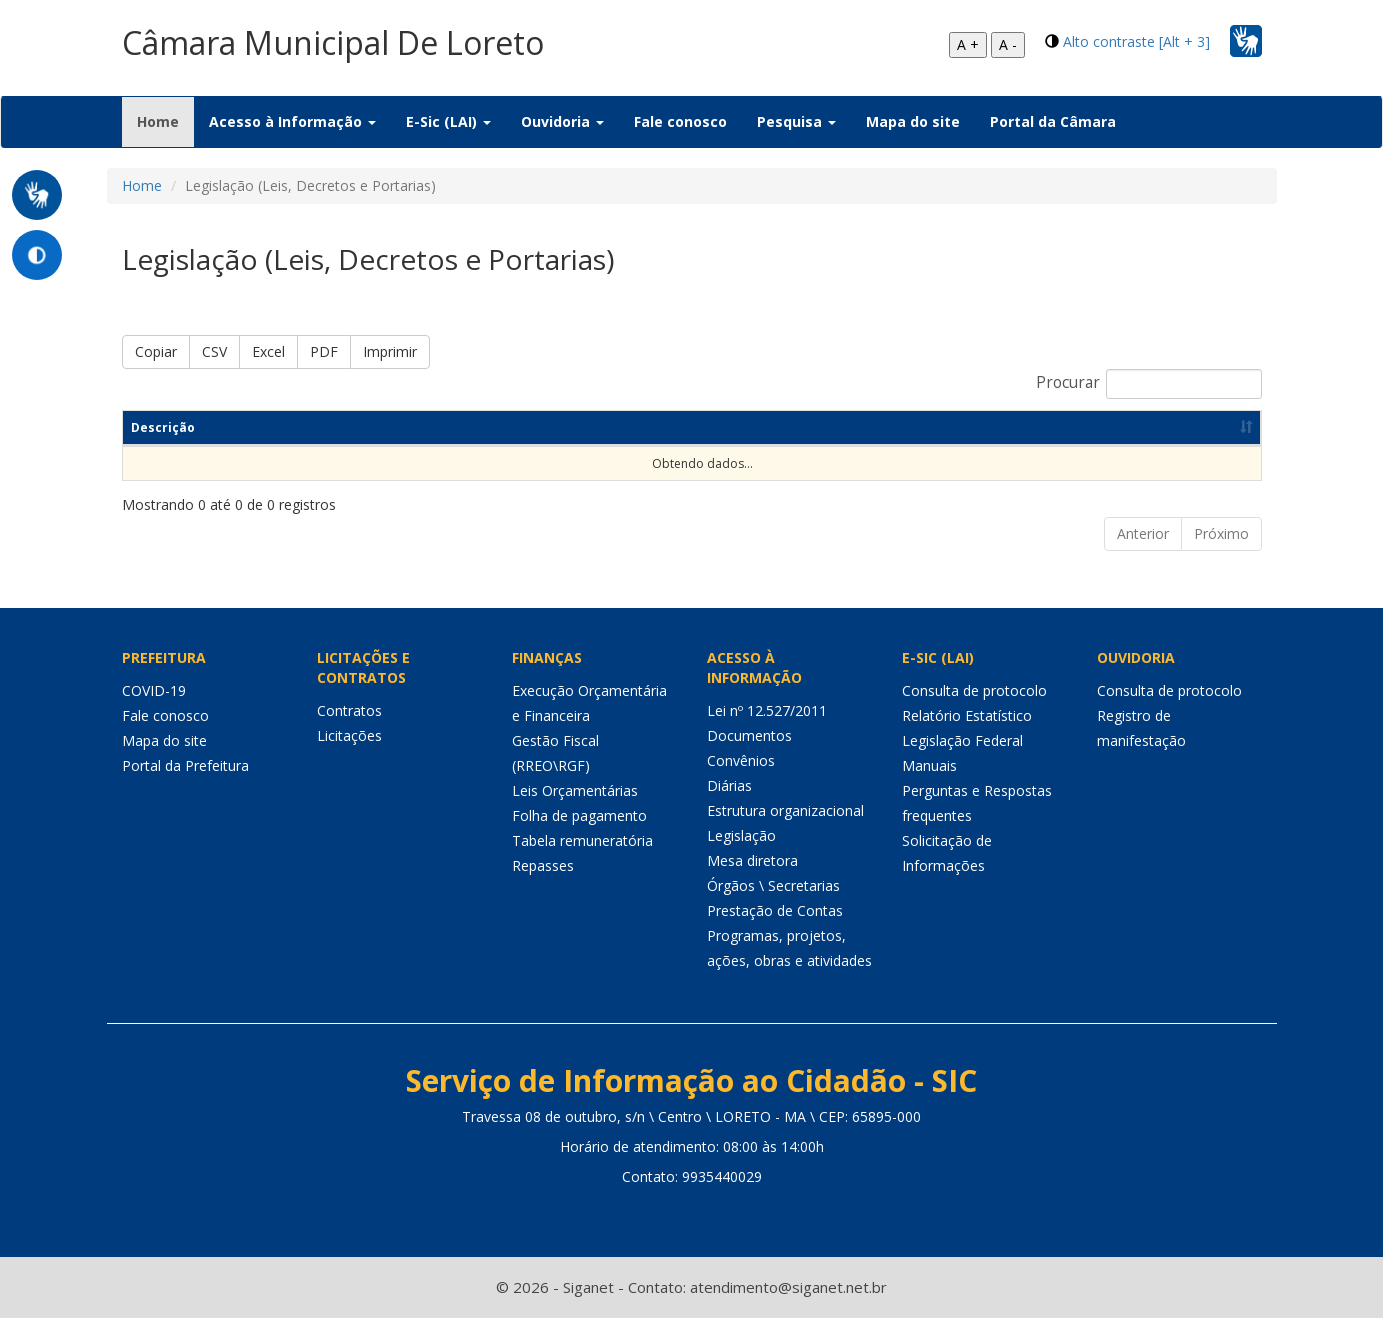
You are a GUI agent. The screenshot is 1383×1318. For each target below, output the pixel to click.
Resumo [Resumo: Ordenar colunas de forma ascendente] (381, 427)
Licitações (349, 735)
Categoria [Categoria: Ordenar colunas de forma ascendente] (584, 427)
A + (968, 44)
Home (165, 121)
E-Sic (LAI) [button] (448, 121)
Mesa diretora (752, 860)
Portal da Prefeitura (185, 765)
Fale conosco (680, 121)
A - (1008, 44)
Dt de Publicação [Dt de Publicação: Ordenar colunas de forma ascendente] (830, 427)
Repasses (543, 865)
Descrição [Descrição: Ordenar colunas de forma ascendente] (163, 427)
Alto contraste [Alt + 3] (1136, 41)
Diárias (729, 785)
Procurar (1149, 384)
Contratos (349, 710)
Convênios (741, 760)
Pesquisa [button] (796, 121)
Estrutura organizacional (785, 810)
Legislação (741, 835)
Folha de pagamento (579, 815)
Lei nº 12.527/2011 (767, 710)
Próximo (1221, 533)
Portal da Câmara (1053, 121)
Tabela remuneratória (582, 840)
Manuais (929, 765)
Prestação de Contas (775, 910)
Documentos (749, 735)
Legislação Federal (962, 740)
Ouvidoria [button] (562, 121)
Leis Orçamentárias (575, 790)
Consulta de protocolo (974, 690)
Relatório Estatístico (967, 715)
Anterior (1143, 533)
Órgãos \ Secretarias (773, 885)
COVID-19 (154, 690)
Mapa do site (913, 121)
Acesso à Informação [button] (292, 121)
